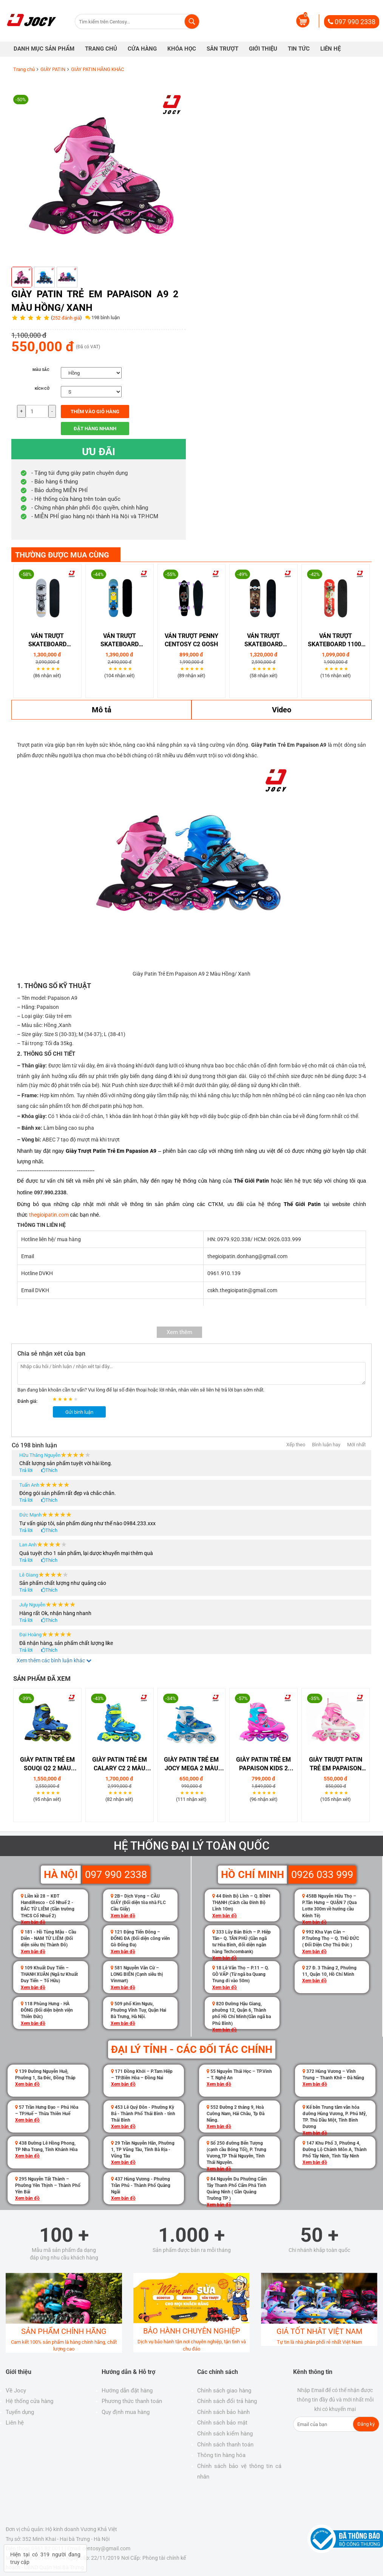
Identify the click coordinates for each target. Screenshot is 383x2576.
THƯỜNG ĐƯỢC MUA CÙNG (62, 554)
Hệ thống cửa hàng (29, 2401)
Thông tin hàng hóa (221, 2455)
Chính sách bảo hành (223, 2412)
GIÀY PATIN (52, 69)
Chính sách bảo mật (222, 2422)
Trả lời (25, 1470)
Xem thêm (179, 1332)
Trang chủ (24, 69)
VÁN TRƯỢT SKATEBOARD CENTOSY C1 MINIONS (119, 640)
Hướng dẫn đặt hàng (127, 2390)
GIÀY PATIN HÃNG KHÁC (97, 69)
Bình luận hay (326, 1444)
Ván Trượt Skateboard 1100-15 (335, 640)
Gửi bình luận (79, 1412)
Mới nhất (356, 1444)
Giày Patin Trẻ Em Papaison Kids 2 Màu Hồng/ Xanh (263, 1764)
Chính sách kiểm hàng (225, 2433)
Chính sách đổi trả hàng (227, 2401)
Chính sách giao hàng (224, 2390)
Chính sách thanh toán (225, 2444)
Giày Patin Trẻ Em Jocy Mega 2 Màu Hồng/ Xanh (191, 1764)
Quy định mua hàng (126, 2412)
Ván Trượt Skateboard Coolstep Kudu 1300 (47, 640)
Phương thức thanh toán (132, 2401)
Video (281, 709)
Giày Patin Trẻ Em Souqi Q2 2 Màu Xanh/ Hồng (47, 1764)
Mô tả (101, 709)
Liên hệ (15, 2422)
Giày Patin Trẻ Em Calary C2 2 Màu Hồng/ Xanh (119, 1764)
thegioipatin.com (49, 1215)
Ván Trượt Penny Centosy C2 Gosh (191, 640)
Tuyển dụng (20, 2412)
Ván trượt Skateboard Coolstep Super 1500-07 (263, 640)
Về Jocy (16, 2390)
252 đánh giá (66, 318)
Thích (51, 1470)
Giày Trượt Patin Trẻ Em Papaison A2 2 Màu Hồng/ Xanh (335, 1764)
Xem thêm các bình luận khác (54, 1660)
